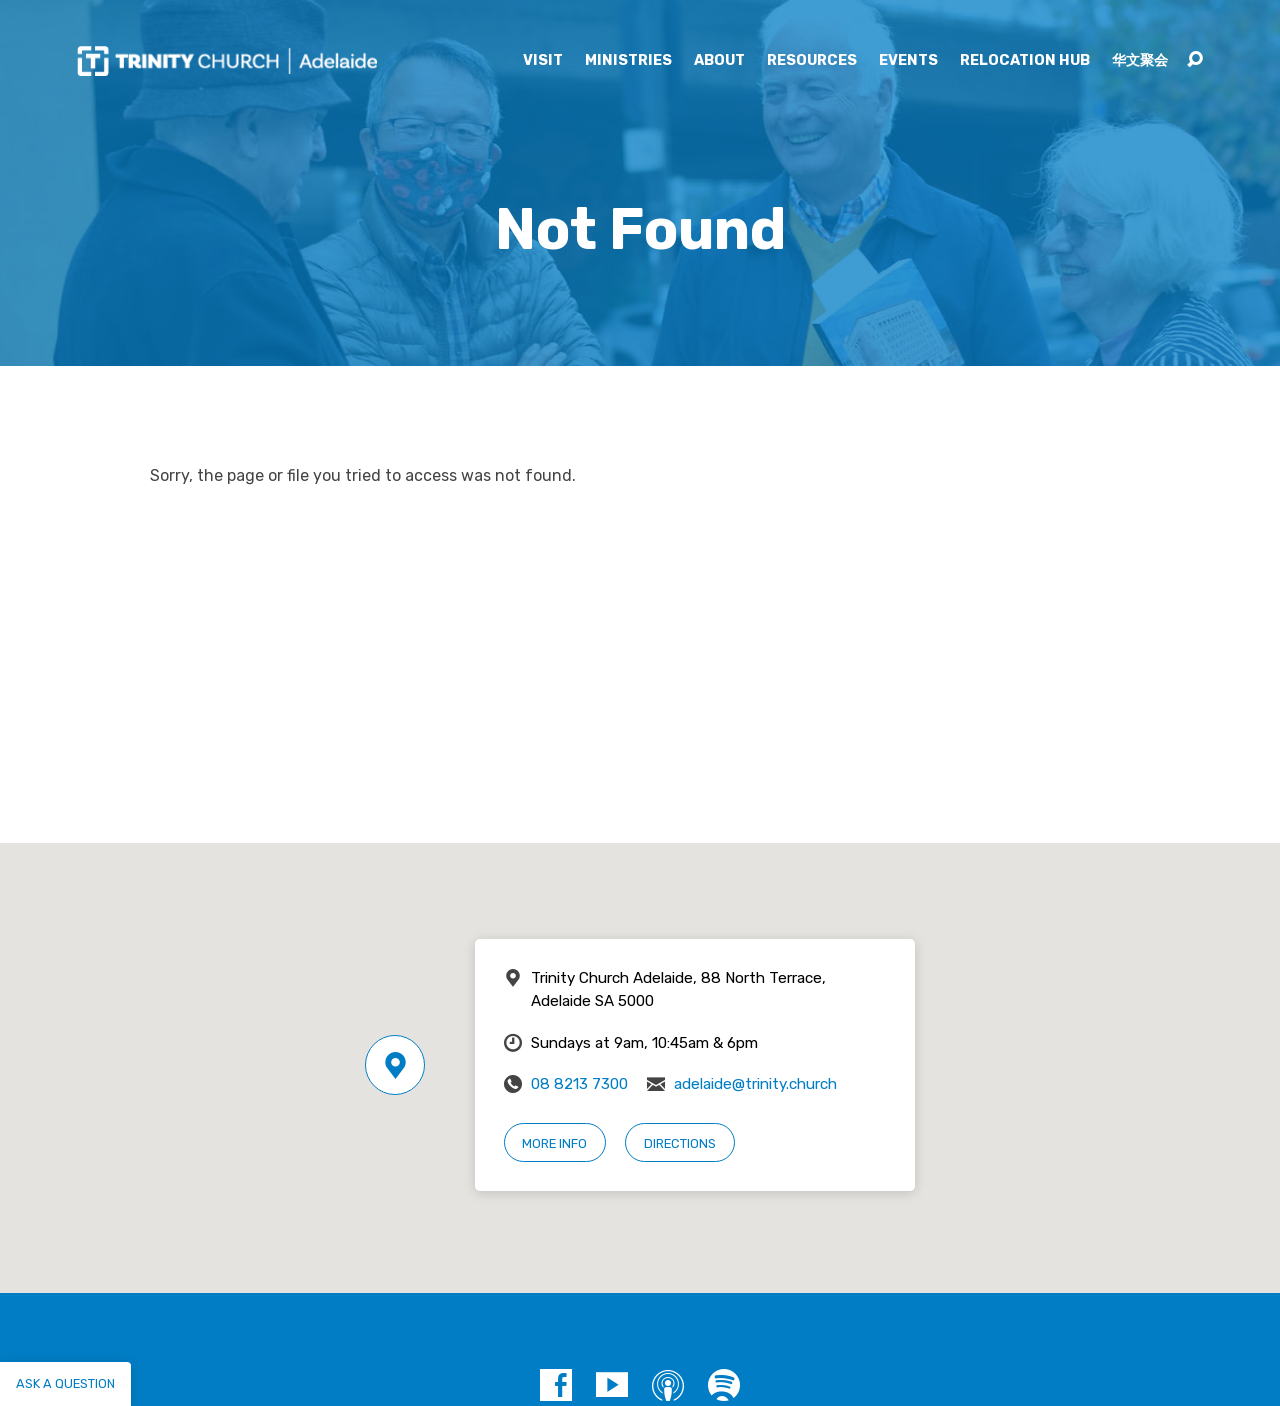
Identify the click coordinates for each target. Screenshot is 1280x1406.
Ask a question (65, 1383)
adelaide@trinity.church (755, 1084)
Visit (543, 61)
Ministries (628, 61)
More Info (554, 1143)
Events (908, 61)
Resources (812, 61)
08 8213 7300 (579, 1084)
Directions (680, 1143)
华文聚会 (1140, 61)
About (719, 61)
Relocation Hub (1025, 61)
